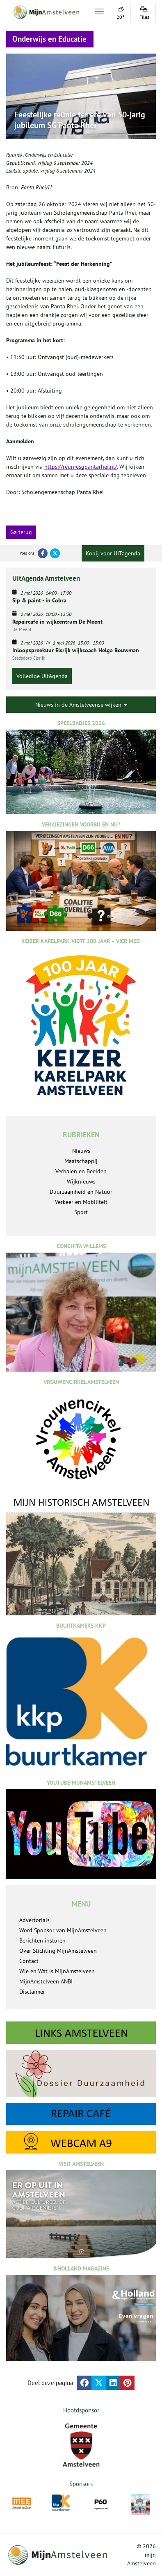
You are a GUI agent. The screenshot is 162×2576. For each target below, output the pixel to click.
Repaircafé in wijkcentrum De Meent (57, 621)
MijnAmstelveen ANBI (46, 1981)
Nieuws (81, 1150)
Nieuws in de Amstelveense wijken (81, 704)
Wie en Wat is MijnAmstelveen (57, 1971)
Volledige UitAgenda (42, 676)
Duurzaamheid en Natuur (81, 1191)
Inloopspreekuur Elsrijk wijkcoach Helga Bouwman (75, 650)
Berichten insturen (42, 1940)
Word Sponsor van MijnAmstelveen (63, 1930)
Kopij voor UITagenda (113, 553)
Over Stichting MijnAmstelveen (58, 1950)
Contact (29, 1961)
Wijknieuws (81, 1181)
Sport (81, 1212)
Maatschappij (81, 1161)
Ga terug (21, 532)
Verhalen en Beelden (81, 1171)
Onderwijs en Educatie (49, 154)
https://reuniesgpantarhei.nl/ (80, 466)
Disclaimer (32, 1991)
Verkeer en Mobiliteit (81, 1202)
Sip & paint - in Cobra (39, 600)
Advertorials (34, 1920)
